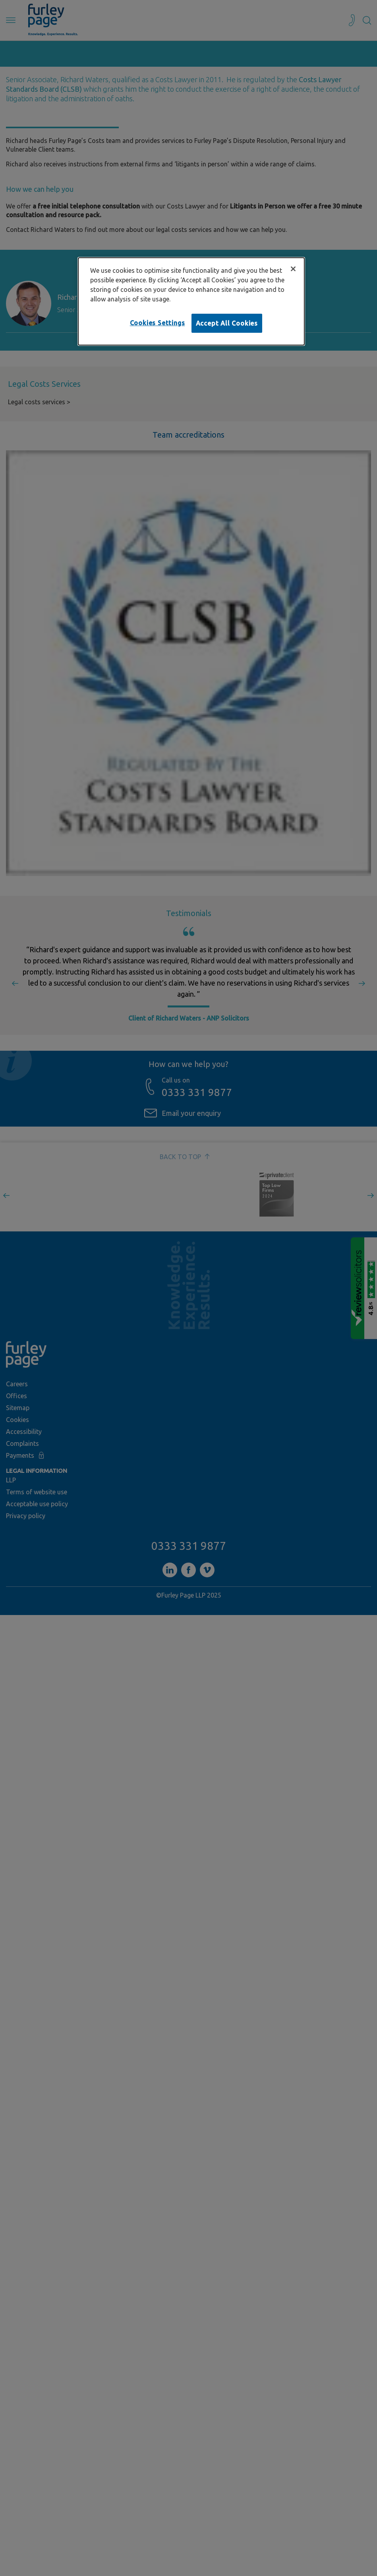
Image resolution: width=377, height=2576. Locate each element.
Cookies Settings (157, 322)
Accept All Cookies (227, 323)
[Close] (293, 269)
